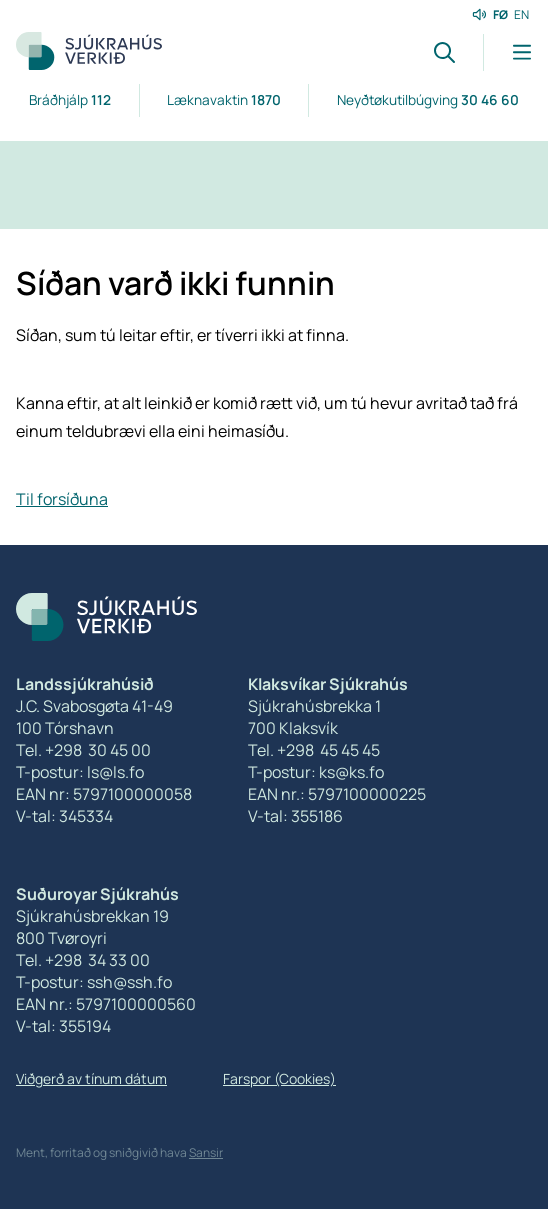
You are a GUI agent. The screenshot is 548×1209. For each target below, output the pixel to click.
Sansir (206, 1152)
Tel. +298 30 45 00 (83, 750)
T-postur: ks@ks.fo (316, 772)
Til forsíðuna (62, 499)
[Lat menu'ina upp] (507, 52)
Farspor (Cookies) (279, 1078)
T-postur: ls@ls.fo (80, 772)
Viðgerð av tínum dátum (91, 1078)
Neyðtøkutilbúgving (428, 99)
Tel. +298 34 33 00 (83, 960)
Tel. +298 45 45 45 (314, 750)
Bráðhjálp (70, 99)
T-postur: (51, 982)
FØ (500, 14)
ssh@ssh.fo (129, 982)
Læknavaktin (224, 99)
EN (521, 14)
